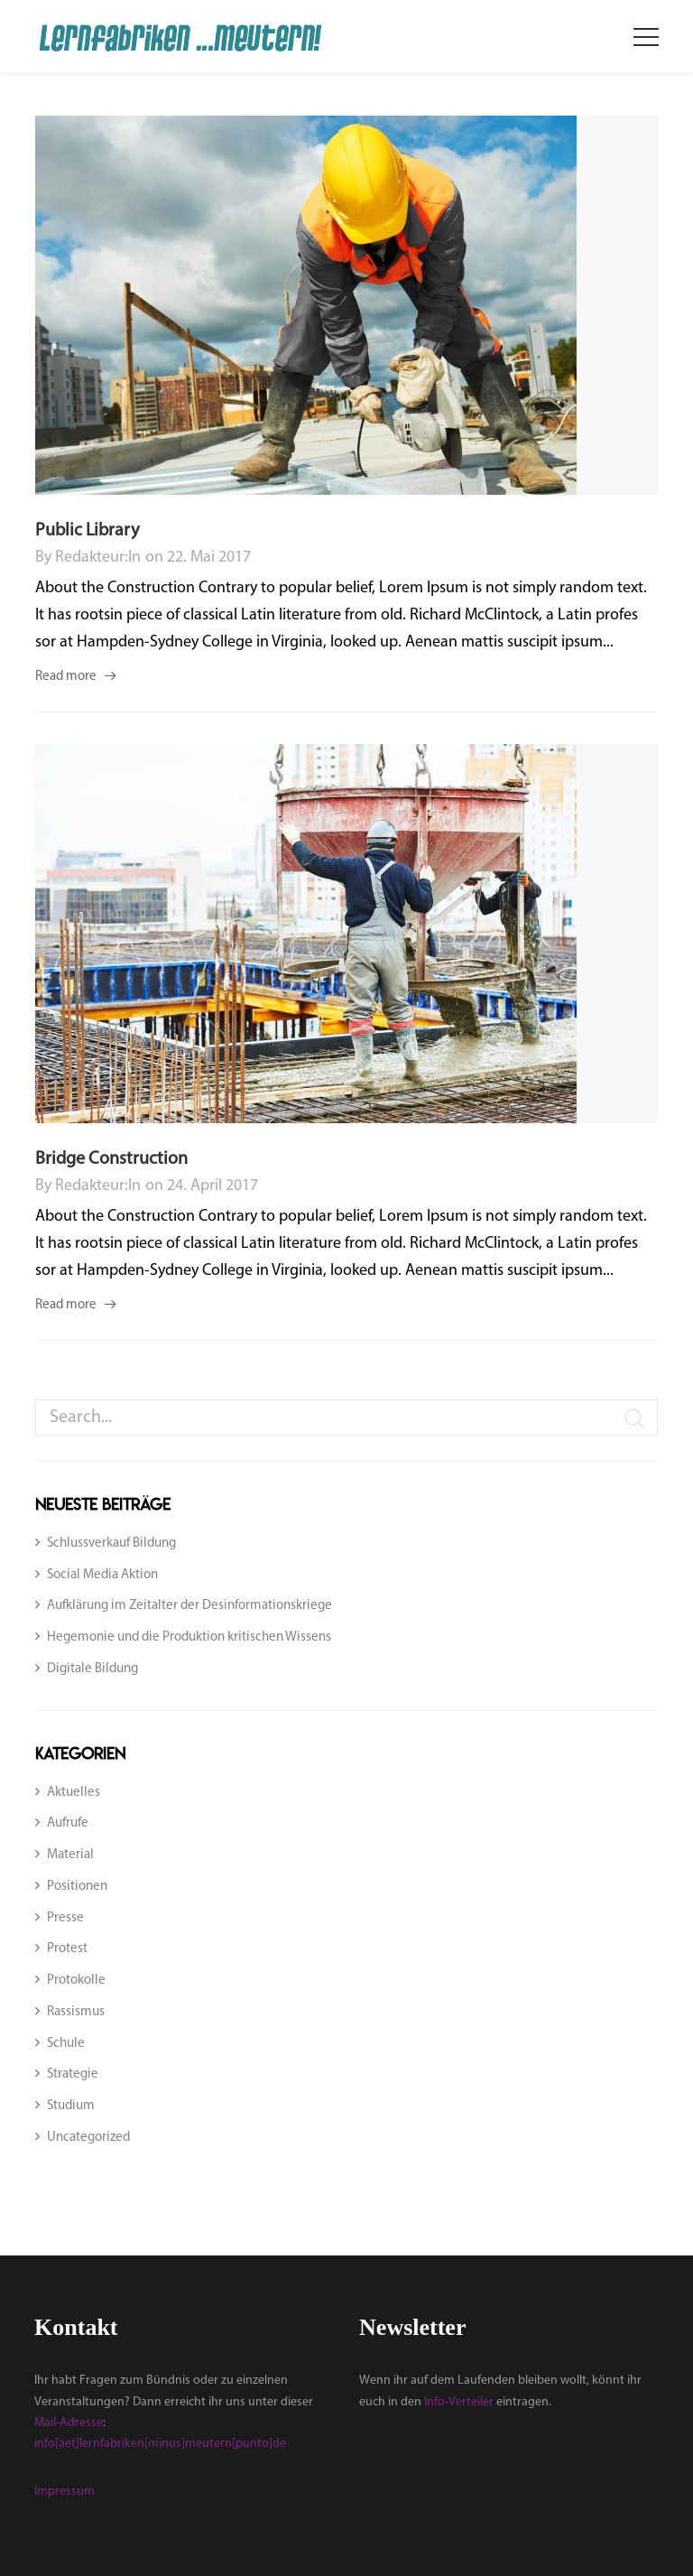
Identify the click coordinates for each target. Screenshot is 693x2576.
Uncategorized (88, 2137)
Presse (65, 1918)
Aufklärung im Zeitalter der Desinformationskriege (189, 1606)
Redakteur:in (98, 557)
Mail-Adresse (68, 2423)
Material (70, 1855)
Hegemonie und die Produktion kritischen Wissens (189, 1637)
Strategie (72, 2074)
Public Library (87, 531)
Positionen (77, 1886)
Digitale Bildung (92, 1669)
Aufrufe (67, 1823)
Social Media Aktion (102, 1575)
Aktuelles (73, 1792)
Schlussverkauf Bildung (111, 1543)
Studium (71, 2106)
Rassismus (76, 2012)
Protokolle (76, 1980)
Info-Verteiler (459, 2402)
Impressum (64, 2491)
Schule (66, 2044)
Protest (67, 1949)
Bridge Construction (111, 1159)
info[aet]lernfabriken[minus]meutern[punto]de (160, 2443)
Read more (66, 677)
